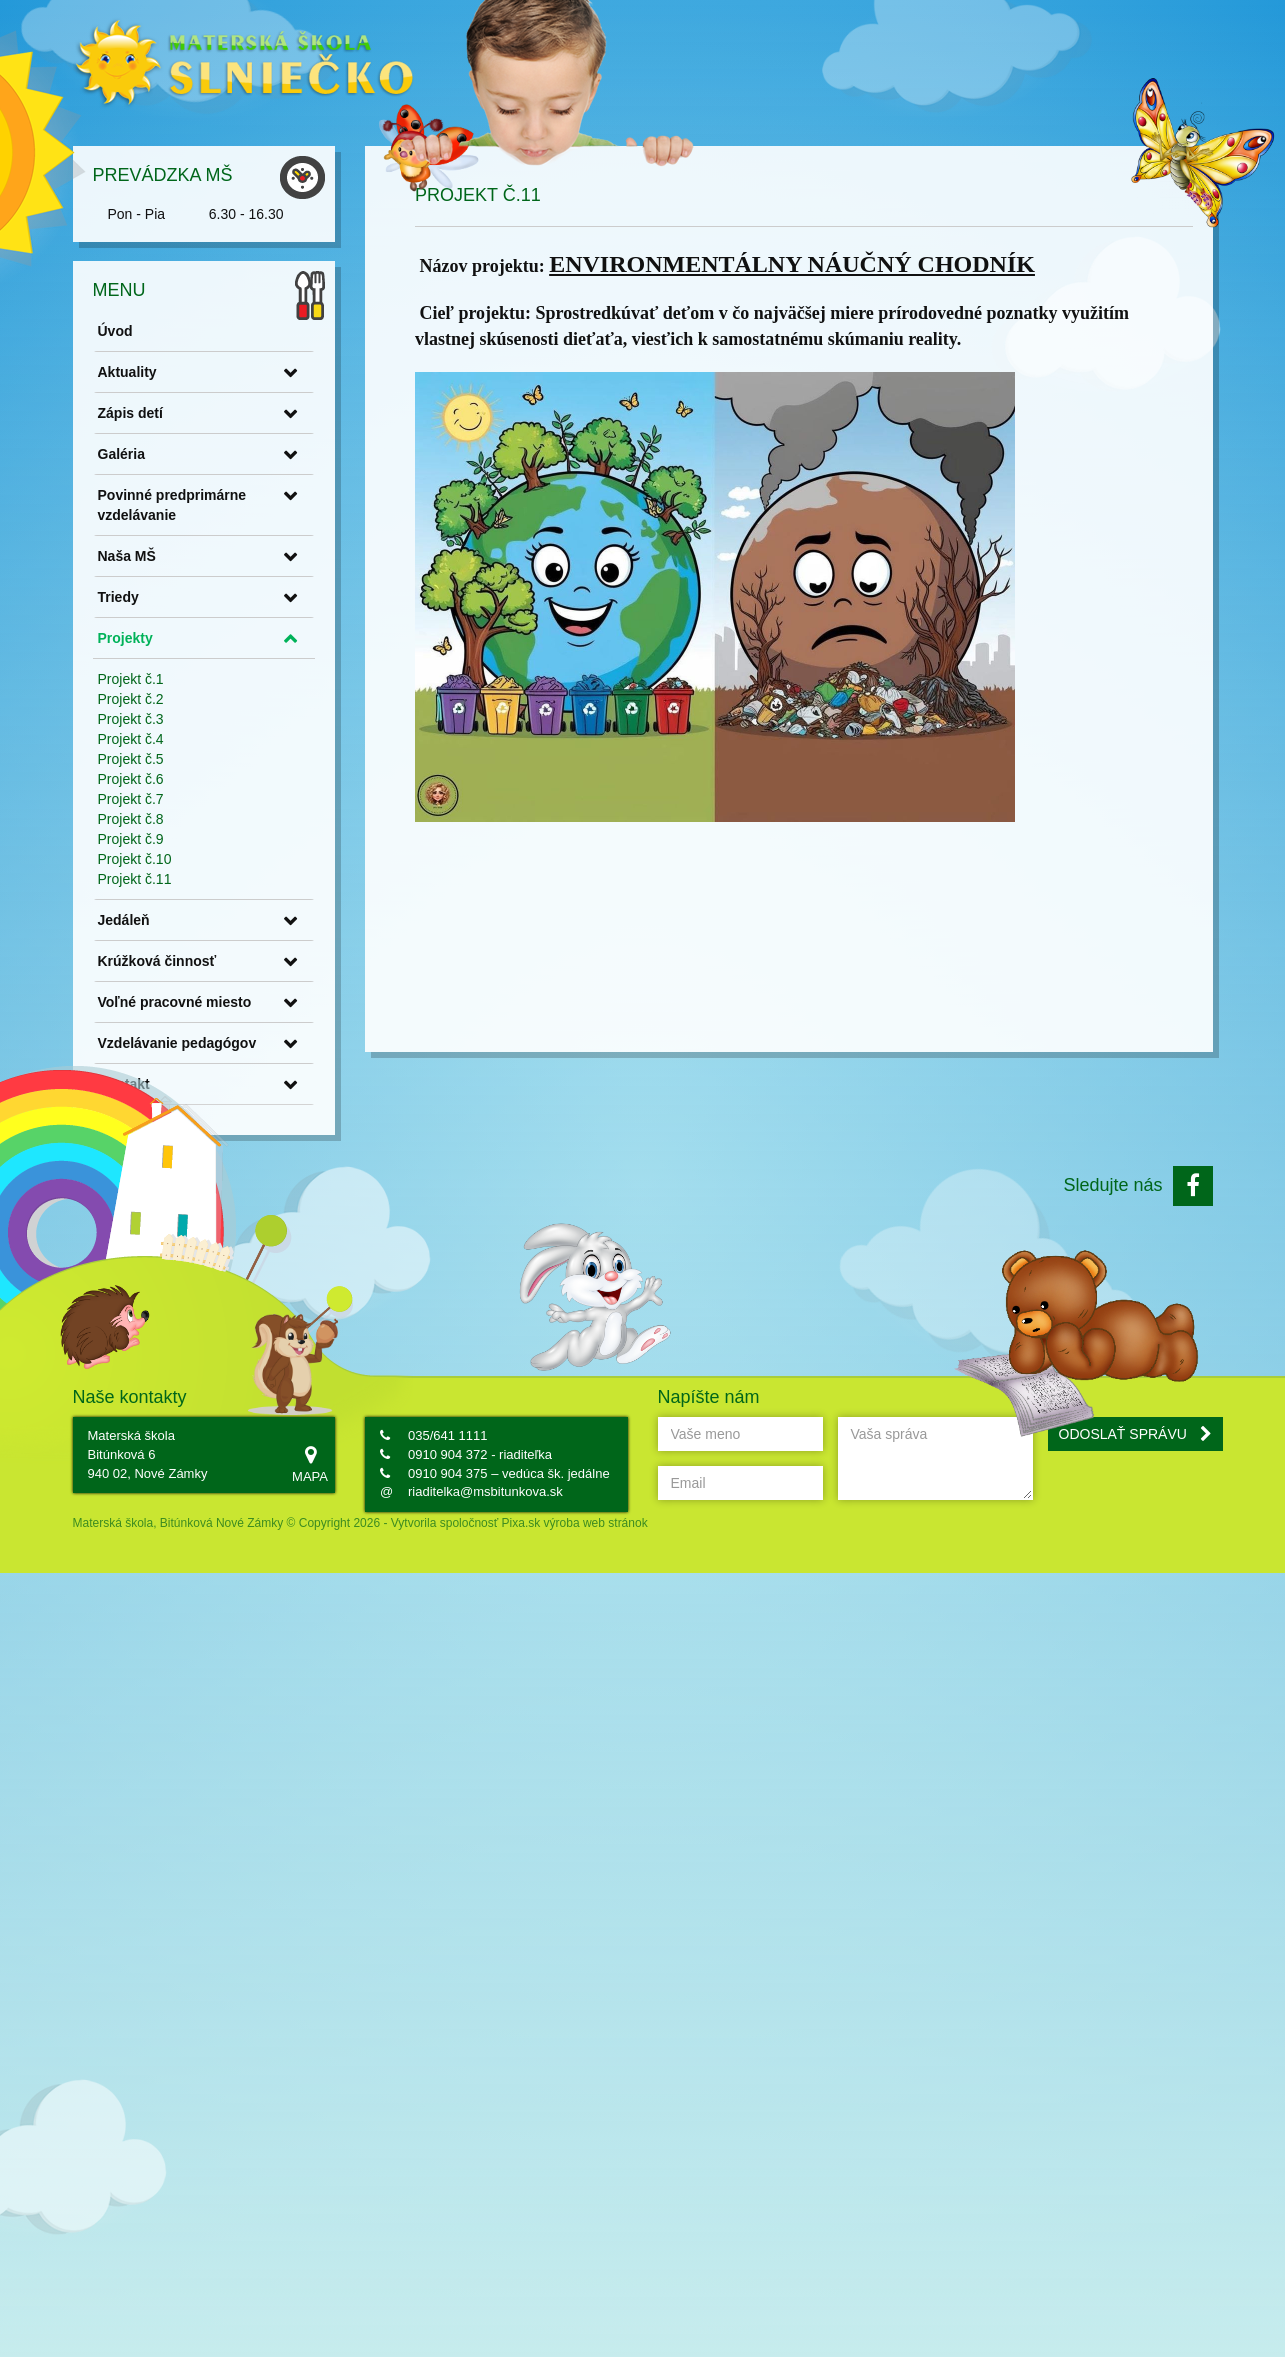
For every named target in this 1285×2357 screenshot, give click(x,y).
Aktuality (259, 332)
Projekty (257, 598)
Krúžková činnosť (289, 921)
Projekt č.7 (263, 759)
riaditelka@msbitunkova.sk (485, 1491)
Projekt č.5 (263, 719)
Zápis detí (262, 373)
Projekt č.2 (263, 659)
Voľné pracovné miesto (307, 962)
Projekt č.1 (263, 639)
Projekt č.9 (263, 799)
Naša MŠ (259, 516)
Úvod (247, 291)
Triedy (250, 557)
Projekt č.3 (263, 679)
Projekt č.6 (263, 739)
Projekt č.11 (267, 839)
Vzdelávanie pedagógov (309, 1003)
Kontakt (256, 1044)
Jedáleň (256, 880)
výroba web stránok (596, 1523)
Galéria (253, 414)
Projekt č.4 (263, 699)
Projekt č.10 (267, 819)
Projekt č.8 (263, 779)
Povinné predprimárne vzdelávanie (304, 465)
